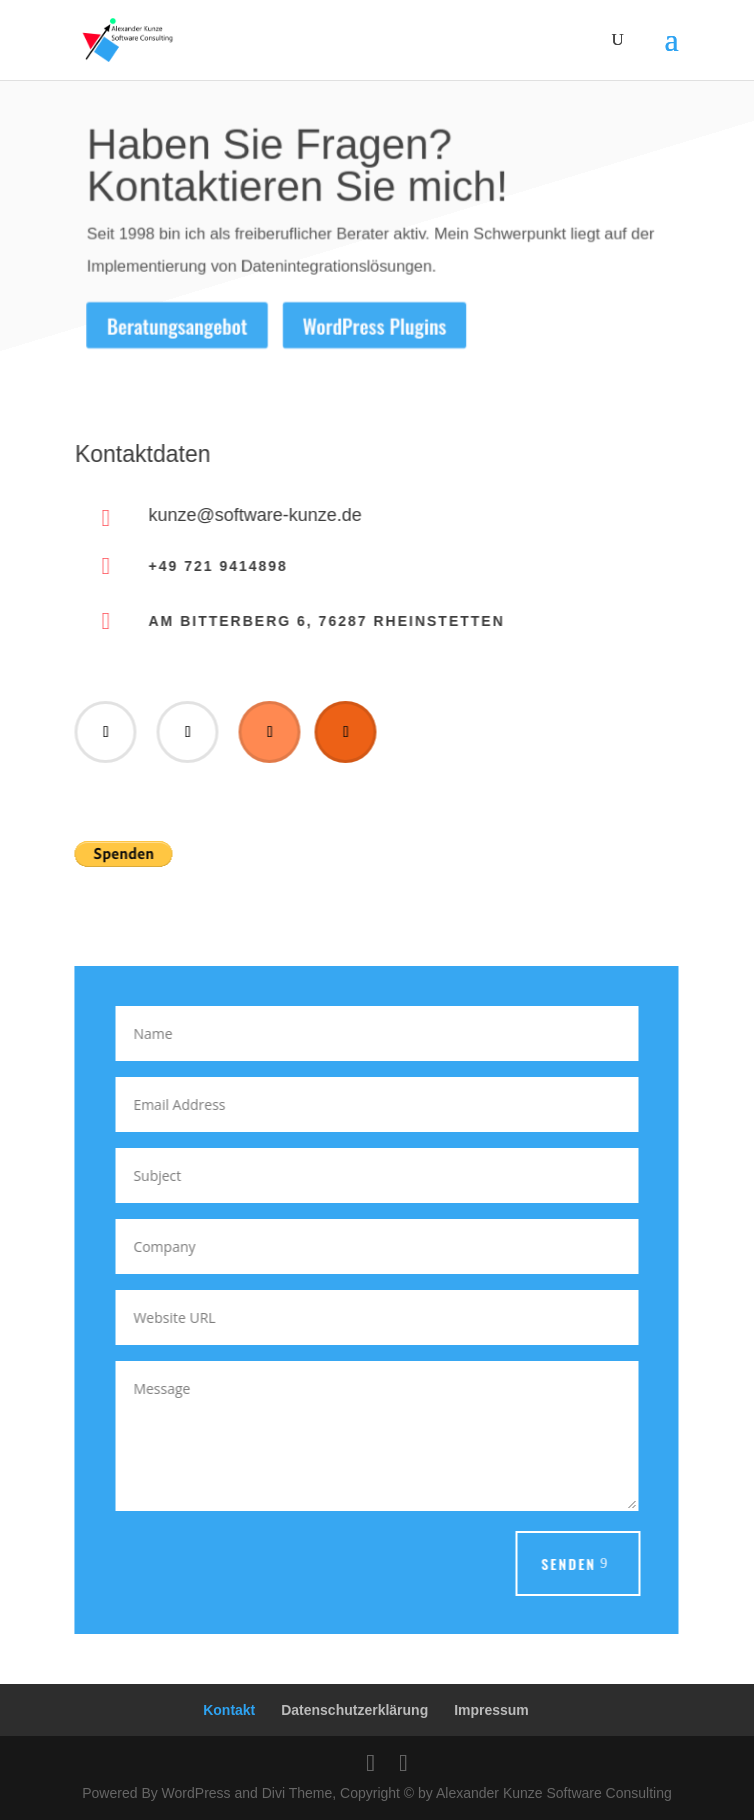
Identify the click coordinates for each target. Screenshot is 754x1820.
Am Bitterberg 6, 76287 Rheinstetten (324, 621)
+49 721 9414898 (215, 566)
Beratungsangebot (175, 326)
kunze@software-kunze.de (252, 515)
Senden (566, 1563)
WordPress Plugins (374, 326)
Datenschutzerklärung (354, 1710)
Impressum (491, 1710)
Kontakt (229, 1710)
